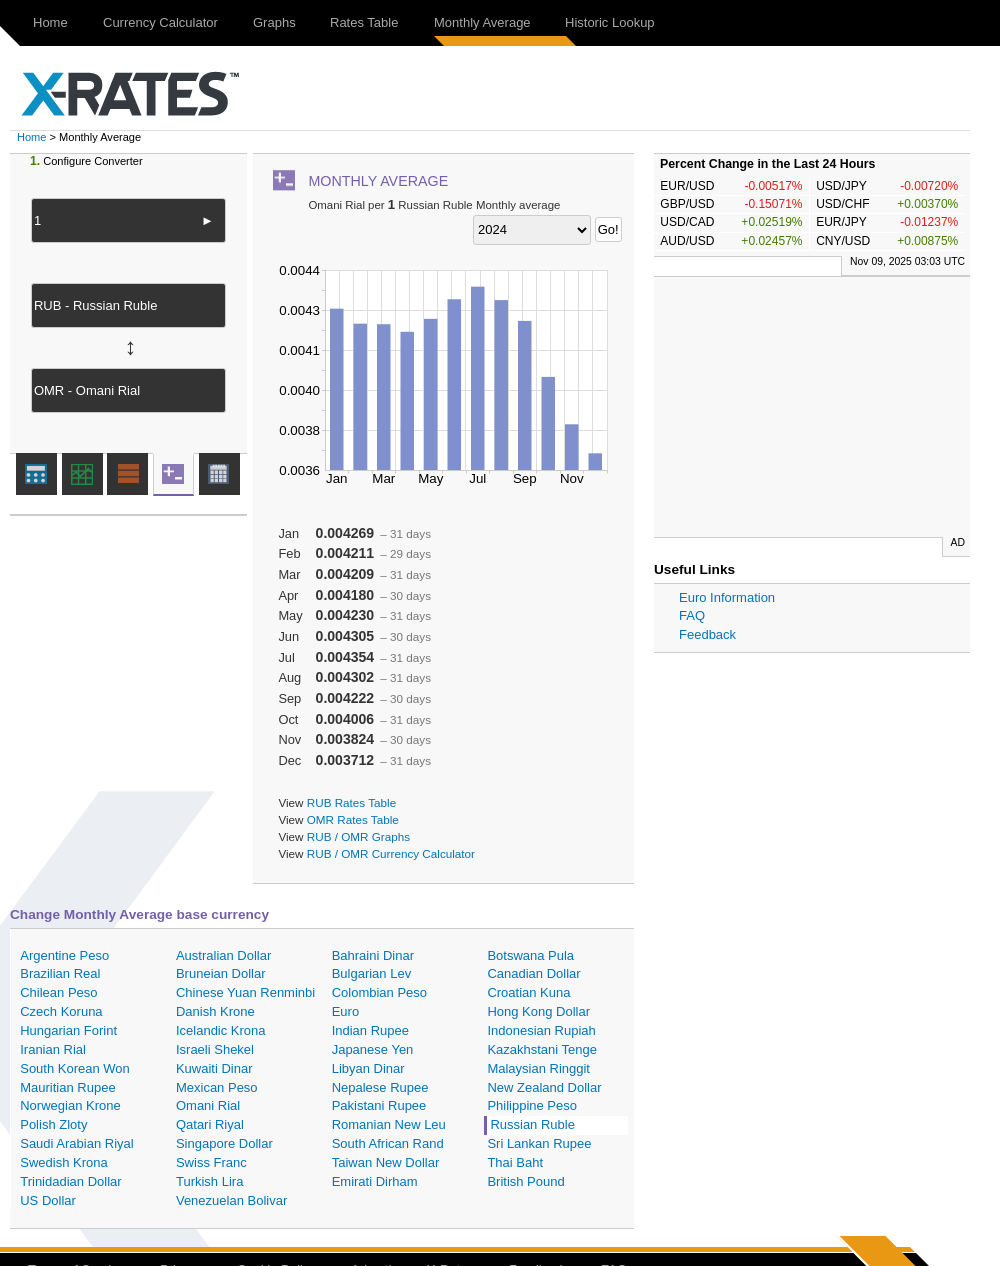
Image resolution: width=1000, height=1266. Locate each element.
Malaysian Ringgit (538, 1068)
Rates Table (364, 22)
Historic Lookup (610, 22)
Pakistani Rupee (379, 1105)
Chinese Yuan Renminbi (245, 992)
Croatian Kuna (528, 992)
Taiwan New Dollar (386, 1162)
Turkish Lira (209, 1181)
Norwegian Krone (70, 1105)
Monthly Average (482, 22)
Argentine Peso (64, 955)
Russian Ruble (532, 1124)
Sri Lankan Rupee (539, 1143)
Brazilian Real (60, 973)
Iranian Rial (53, 1049)
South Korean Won (75, 1068)
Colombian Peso (379, 992)
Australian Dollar (223, 955)
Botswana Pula (530, 955)
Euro (345, 1011)
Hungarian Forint (68, 1030)
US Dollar (48, 1200)
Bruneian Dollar (221, 973)
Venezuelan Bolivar (231, 1200)
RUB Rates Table (351, 802)
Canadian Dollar (533, 973)
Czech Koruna (61, 1011)
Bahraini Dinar (373, 955)
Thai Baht (515, 1162)
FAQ (692, 615)
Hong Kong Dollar (538, 1011)
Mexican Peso (217, 1087)
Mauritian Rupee (67, 1087)
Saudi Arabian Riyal (76, 1143)
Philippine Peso (532, 1105)
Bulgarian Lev (372, 973)
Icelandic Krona (221, 1030)
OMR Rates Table (353, 819)
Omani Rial (208, 1105)
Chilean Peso (58, 992)
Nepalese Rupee (380, 1087)
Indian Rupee (370, 1030)
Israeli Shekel (215, 1049)
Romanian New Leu (389, 1124)
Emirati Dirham (375, 1181)
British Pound (525, 1181)
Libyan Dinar (368, 1068)
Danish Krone (215, 1011)
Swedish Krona (63, 1162)
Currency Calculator (160, 22)
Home (50, 22)
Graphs (274, 22)
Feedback (707, 634)
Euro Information (727, 597)
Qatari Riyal (210, 1124)
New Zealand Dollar (544, 1087)
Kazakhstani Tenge (542, 1049)
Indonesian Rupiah (541, 1030)
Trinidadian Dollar (70, 1181)
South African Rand (388, 1143)
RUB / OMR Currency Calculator (391, 853)
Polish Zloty (53, 1124)
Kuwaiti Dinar (214, 1068)
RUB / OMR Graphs (358, 836)
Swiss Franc (211, 1162)
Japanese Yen (373, 1049)
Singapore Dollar (224, 1143)
